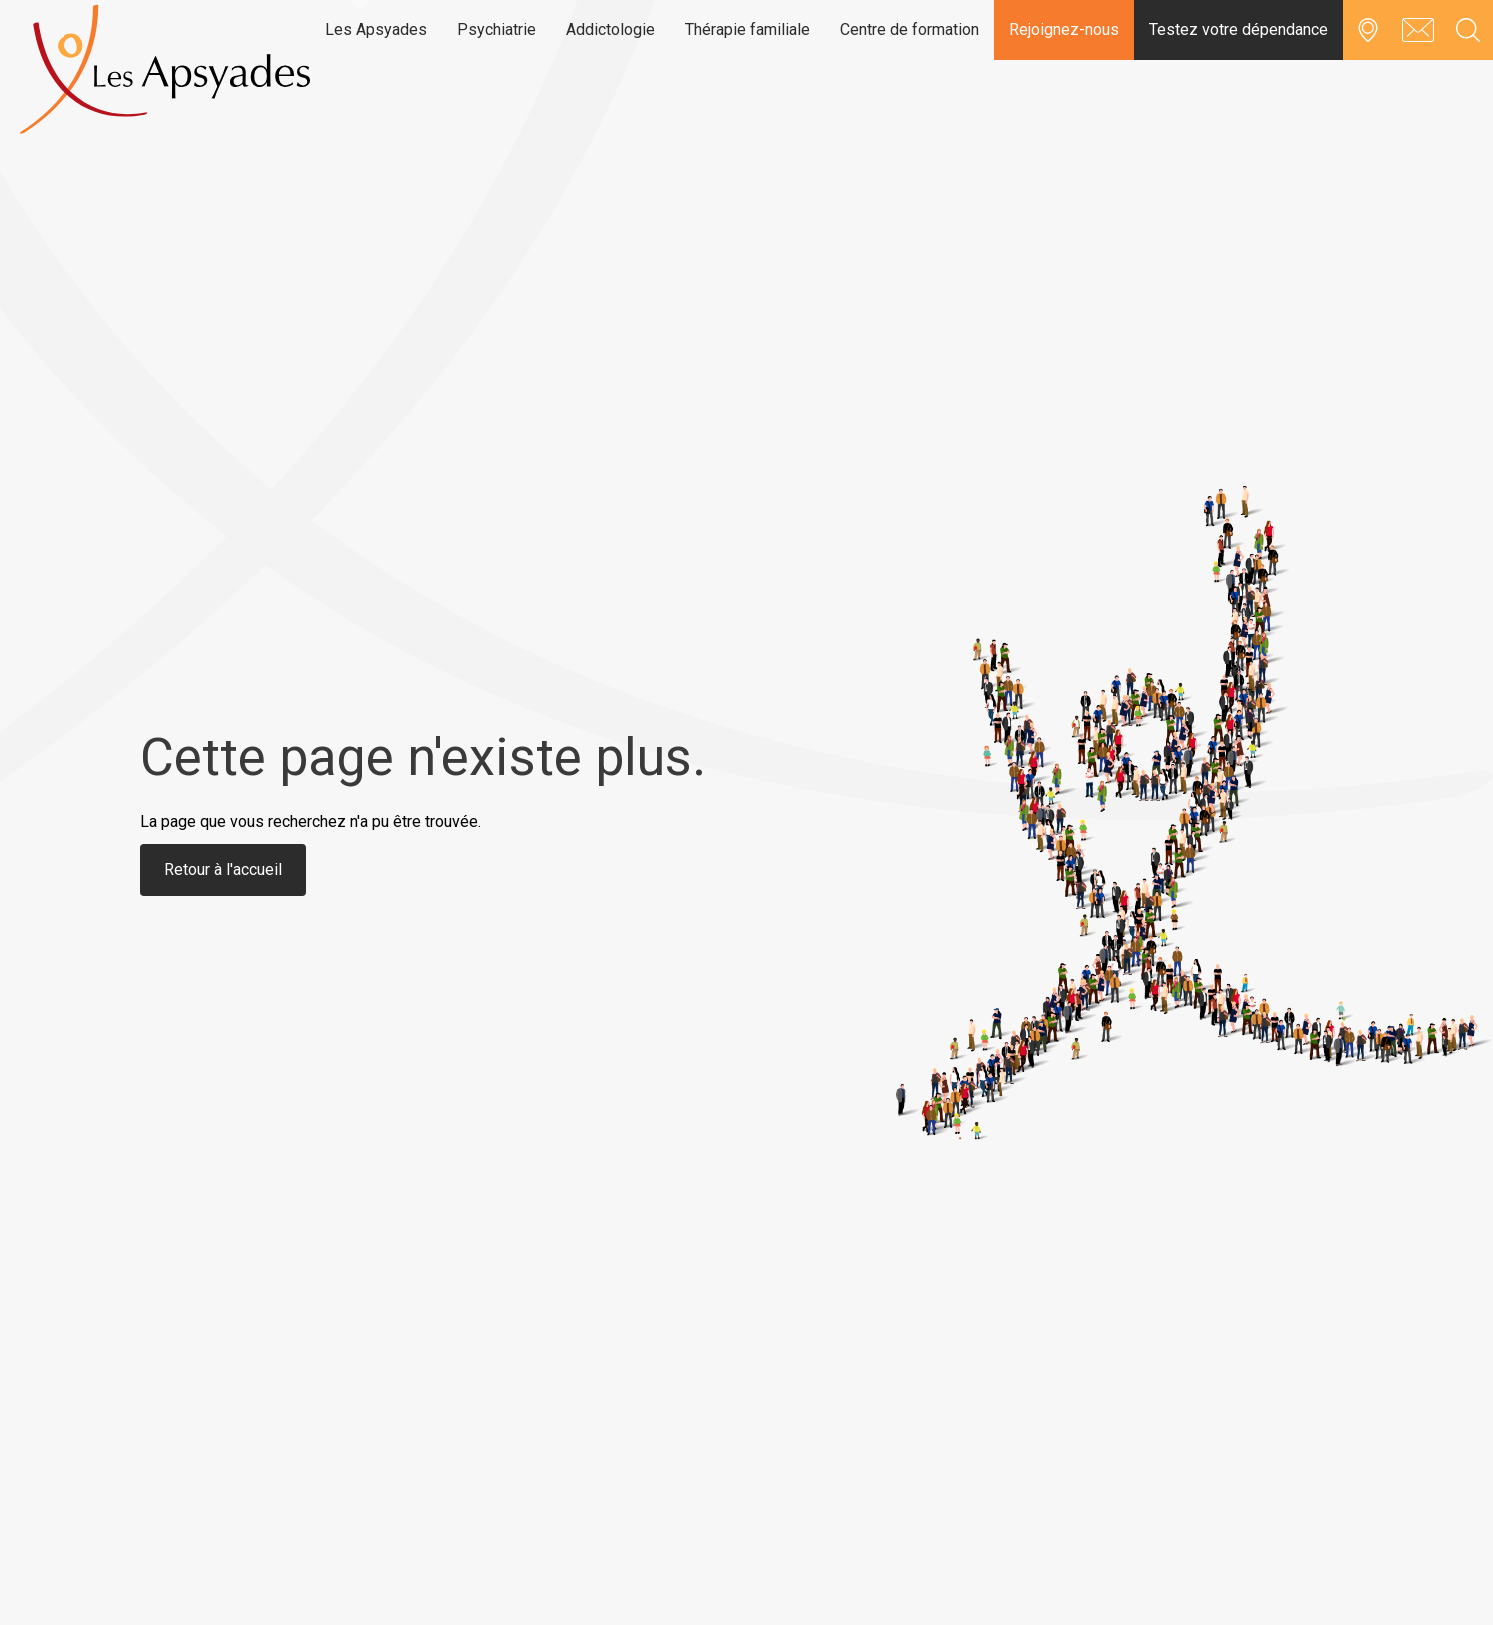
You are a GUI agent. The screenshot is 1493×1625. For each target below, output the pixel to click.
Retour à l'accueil (223, 869)
